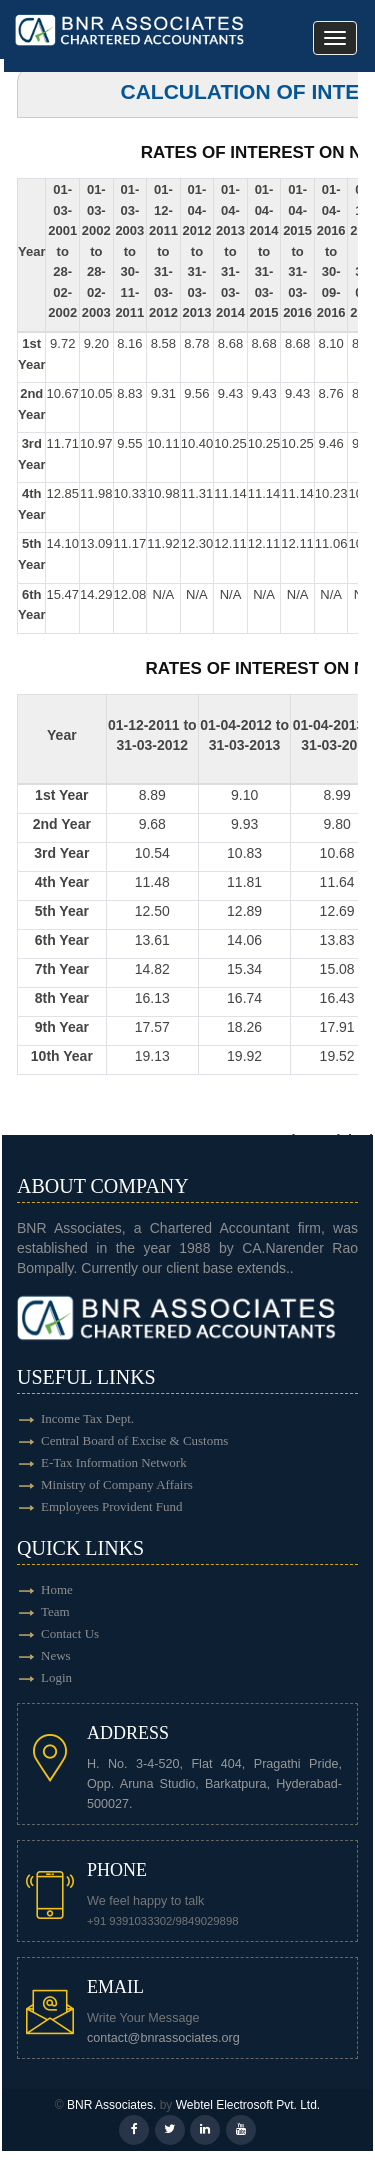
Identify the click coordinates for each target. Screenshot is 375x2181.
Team (55, 1611)
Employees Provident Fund (112, 1506)
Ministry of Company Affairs (117, 1484)
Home (57, 1589)
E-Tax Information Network (114, 1462)
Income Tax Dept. (87, 1418)
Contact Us (70, 1633)
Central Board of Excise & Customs (134, 1440)
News (56, 1655)
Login (56, 1677)
